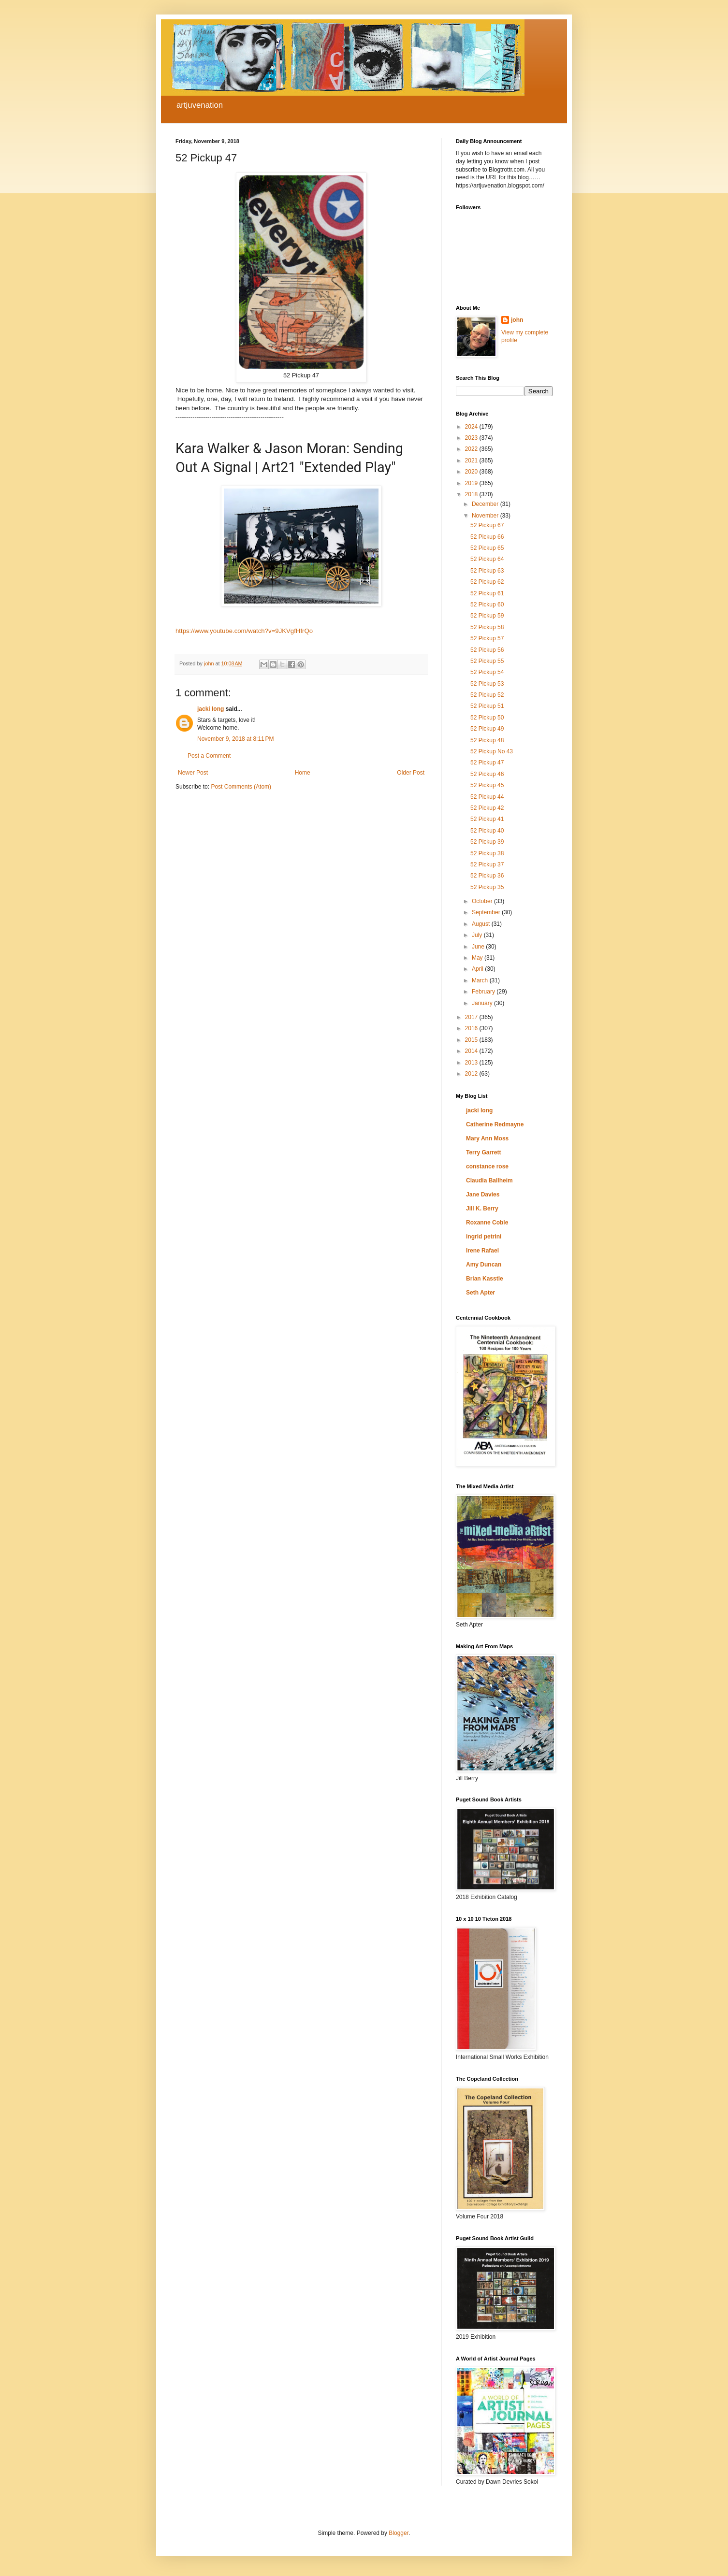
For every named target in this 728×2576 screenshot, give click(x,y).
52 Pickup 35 (487, 887)
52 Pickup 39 (487, 841)
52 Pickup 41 (487, 819)
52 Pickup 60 (487, 604)
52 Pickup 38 (487, 853)
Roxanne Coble (487, 1222)
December (486, 504)
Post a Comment (209, 755)
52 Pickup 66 (487, 536)
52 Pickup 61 (487, 593)
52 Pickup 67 (487, 525)
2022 (472, 449)
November (486, 515)
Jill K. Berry (482, 1208)
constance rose (487, 1166)
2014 (472, 1051)
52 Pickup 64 (487, 559)
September (487, 912)
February (484, 991)
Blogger (398, 2533)
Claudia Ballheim (489, 1180)
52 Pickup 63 (487, 570)
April (478, 968)
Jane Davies (482, 1194)
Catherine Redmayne (495, 1124)
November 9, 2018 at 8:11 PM (235, 738)
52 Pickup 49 (487, 728)
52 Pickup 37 (487, 864)
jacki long (210, 708)
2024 (472, 426)
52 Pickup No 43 (491, 751)
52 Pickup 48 (487, 740)
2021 (472, 460)
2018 (472, 494)
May (478, 957)
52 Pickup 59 (487, 615)
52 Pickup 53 (487, 683)
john (517, 320)
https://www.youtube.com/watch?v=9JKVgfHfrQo (244, 630)
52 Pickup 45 (487, 785)
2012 (472, 1073)
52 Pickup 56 (487, 650)
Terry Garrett (483, 1152)
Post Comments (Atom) (241, 786)
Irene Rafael (482, 1250)
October (483, 901)
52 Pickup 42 (487, 808)
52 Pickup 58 (487, 627)
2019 (472, 483)
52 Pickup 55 (487, 661)
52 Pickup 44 (487, 796)
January (483, 1003)
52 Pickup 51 (487, 706)
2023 (472, 437)
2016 (472, 1028)
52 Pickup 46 (487, 774)
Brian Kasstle (484, 1278)
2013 (472, 1062)
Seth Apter (480, 1292)
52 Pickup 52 (487, 694)
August (482, 924)
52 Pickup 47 (487, 762)
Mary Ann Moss (487, 1138)
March (481, 980)
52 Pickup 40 (487, 830)
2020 (472, 471)
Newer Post (193, 772)
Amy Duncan (483, 1264)
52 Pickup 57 (487, 638)
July (478, 935)
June (479, 946)
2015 (472, 1039)
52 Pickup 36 (487, 875)
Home (302, 772)
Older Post (410, 772)
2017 (472, 1017)
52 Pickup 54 (487, 672)
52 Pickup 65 (487, 548)
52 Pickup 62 (487, 581)
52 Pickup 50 (487, 717)
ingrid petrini (483, 1236)
